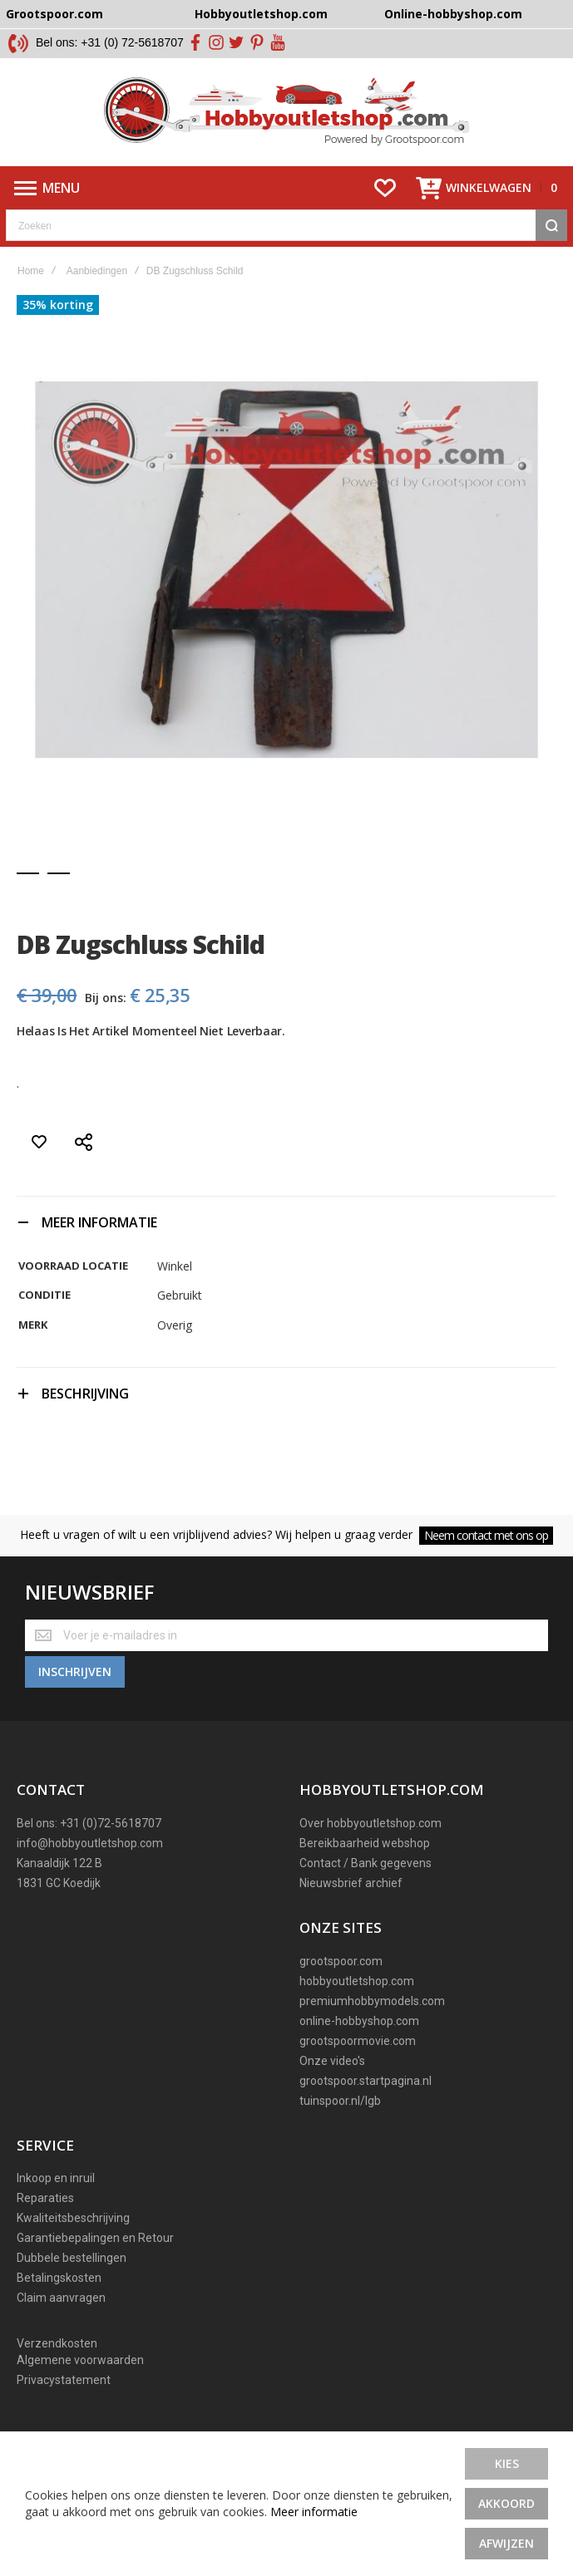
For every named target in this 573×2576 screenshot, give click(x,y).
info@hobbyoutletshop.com (90, 1838)
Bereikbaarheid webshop (364, 1838)
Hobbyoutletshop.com (261, 14)
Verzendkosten (57, 2338)
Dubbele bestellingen (71, 2252)
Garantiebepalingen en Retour (95, 2232)
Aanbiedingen (97, 271)
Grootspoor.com (54, 14)
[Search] (551, 225)
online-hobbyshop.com (359, 2015)
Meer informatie (314, 2511)
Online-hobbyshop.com (453, 14)
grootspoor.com (341, 1955)
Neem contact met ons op (486, 1535)
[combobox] (286, 225)
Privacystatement (64, 2375)
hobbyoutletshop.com (356, 1975)
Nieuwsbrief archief (351, 1878)
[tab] (286, 1222)
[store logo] (286, 112)
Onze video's (332, 2055)
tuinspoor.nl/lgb (340, 2095)
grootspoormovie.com (357, 2035)
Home (30, 271)
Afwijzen (506, 2543)
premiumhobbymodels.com (372, 1995)
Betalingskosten (59, 2272)
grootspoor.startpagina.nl (365, 2075)
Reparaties (45, 2193)
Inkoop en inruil (56, 2173)
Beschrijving (85, 1393)
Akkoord (506, 2503)
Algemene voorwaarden (80, 2355)
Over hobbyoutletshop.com (370, 1818)
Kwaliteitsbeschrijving (73, 2213)
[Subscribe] (75, 1667)
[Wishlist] (385, 188)
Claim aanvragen (61, 2292)
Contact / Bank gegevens (365, 1858)
